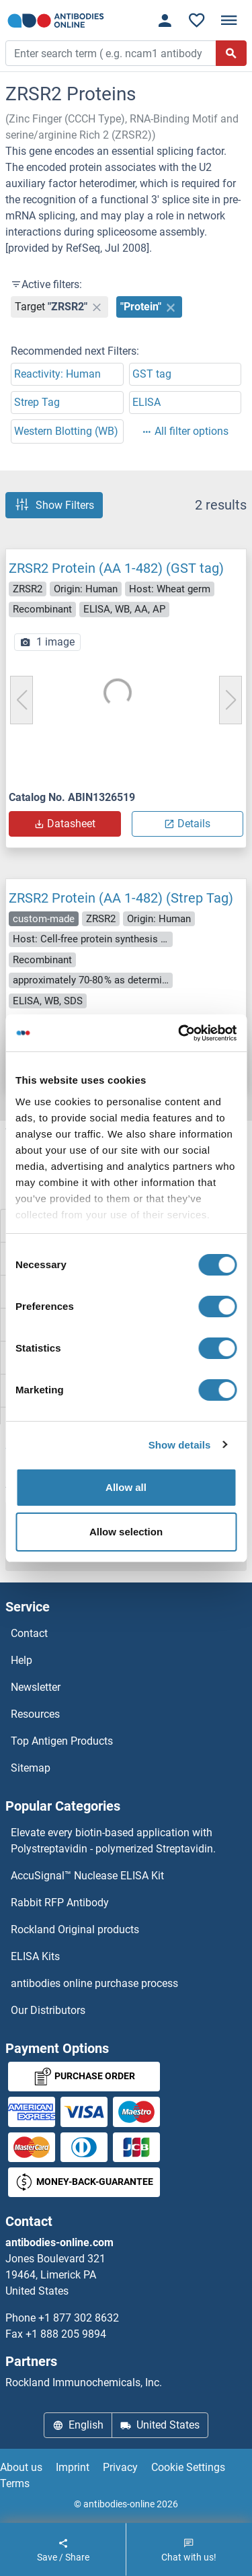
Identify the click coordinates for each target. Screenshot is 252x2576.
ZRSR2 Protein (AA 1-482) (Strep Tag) (121, 898)
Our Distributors (48, 2010)
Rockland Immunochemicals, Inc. (83, 2382)
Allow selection (126, 1531)
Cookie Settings (188, 2467)
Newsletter (35, 1687)
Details (187, 823)
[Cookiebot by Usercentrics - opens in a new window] (179, 1033)
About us (21, 2467)
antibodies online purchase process (94, 1983)
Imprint (72, 2467)
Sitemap (30, 1768)
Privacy (120, 2467)
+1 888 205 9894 (66, 2334)
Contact (29, 1633)
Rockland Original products (75, 1929)
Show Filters (54, 505)
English (77, 2424)
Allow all (126, 1487)
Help (21, 1660)
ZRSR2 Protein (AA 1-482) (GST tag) (116, 568)
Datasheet (64, 823)
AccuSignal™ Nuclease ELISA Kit (87, 1875)
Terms (15, 2483)
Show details (180, 1445)
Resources (35, 1714)
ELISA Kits (35, 1956)
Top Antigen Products (62, 1741)
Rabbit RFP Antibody (60, 1902)
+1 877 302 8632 (78, 2317)
